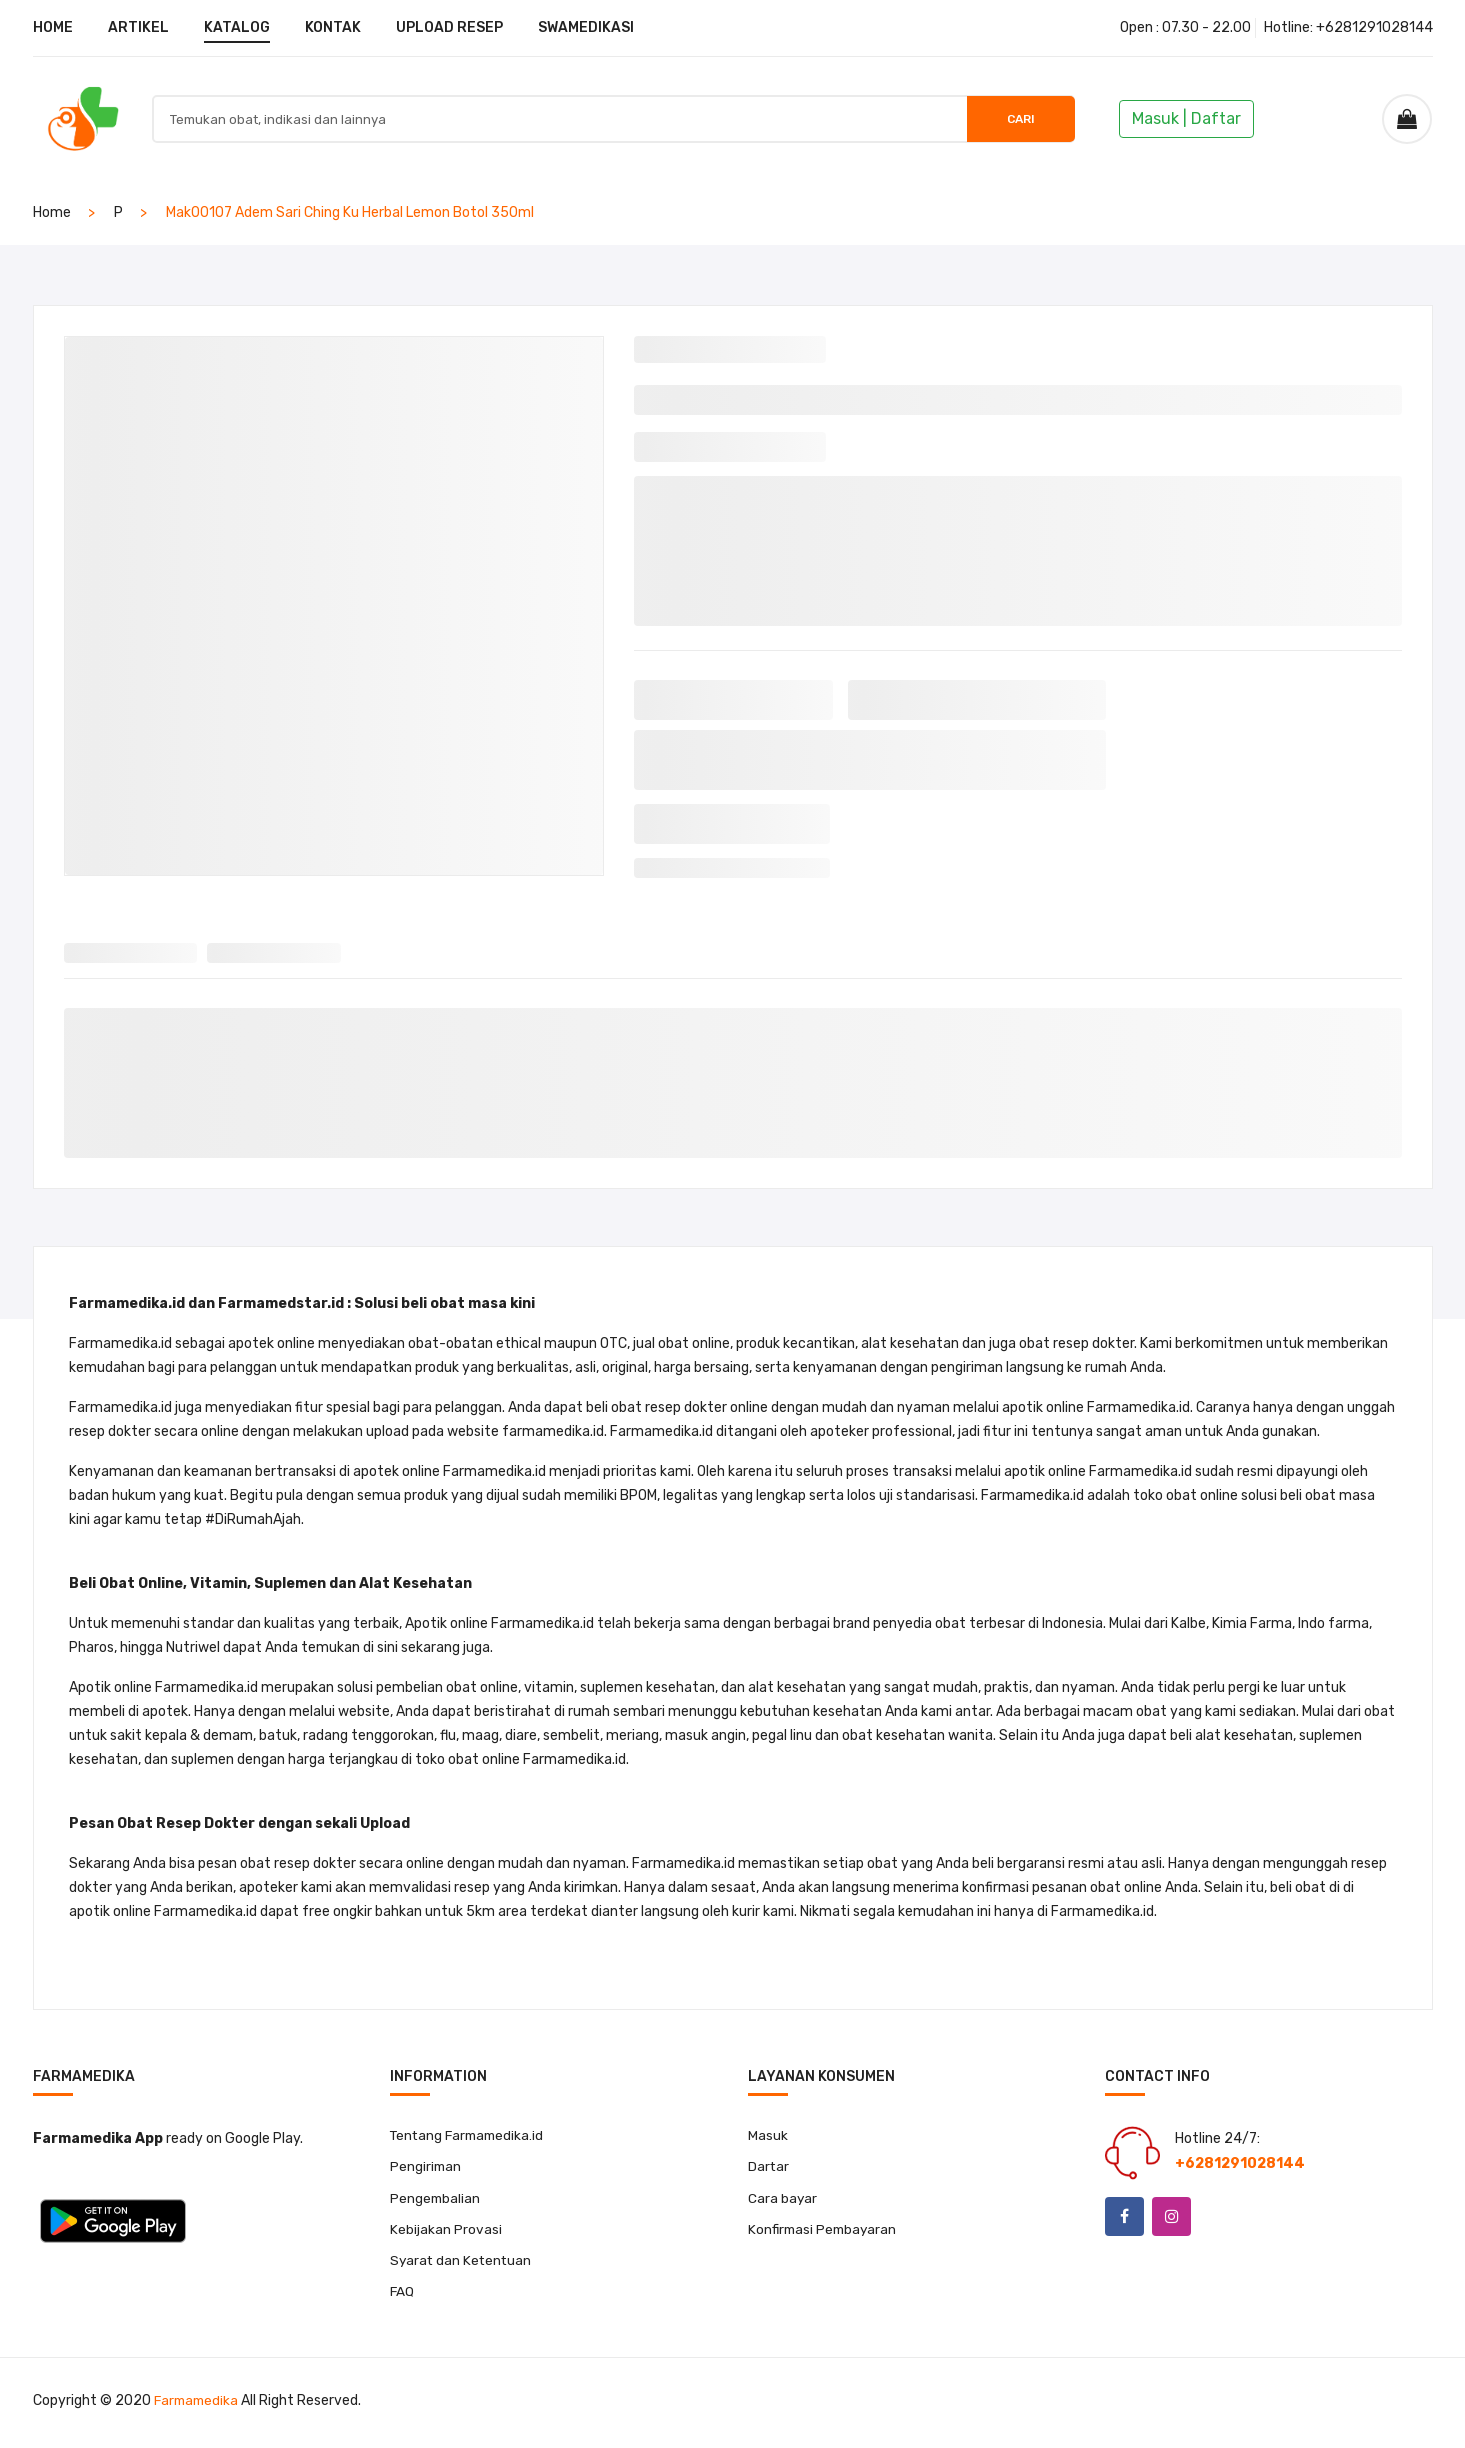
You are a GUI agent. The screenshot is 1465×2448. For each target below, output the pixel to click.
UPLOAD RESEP (449, 27)
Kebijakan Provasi (446, 2231)
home (52, 212)
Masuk (768, 2135)
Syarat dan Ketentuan (462, 2263)
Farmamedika (198, 2405)
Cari (1011, 119)
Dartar (769, 2167)
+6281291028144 (1374, 27)
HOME (53, 27)
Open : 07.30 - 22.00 (1185, 27)
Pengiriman (426, 2167)
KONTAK (333, 27)
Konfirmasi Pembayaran (825, 2231)
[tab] (131, 948)
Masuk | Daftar (1186, 118)
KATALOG (237, 27)
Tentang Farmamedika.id (470, 2135)
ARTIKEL (138, 27)
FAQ (402, 2295)
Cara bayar (783, 2199)
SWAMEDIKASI (586, 27)
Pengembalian (436, 2199)
